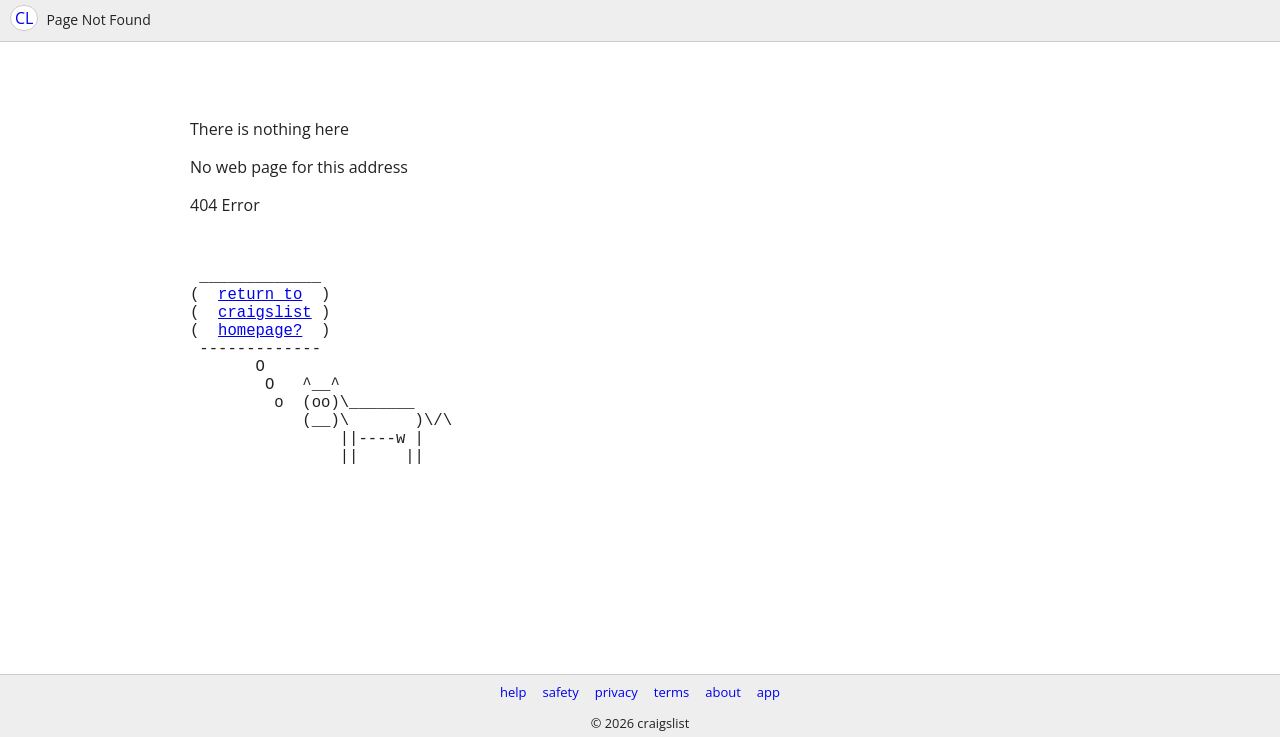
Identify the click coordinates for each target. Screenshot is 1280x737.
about (723, 692)
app (768, 692)
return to (260, 309)
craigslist (265, 331)
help (513, 692)
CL (24, 18)
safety (561, 692)
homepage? (260, 353)
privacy (616, 692)
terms (671, 692)
